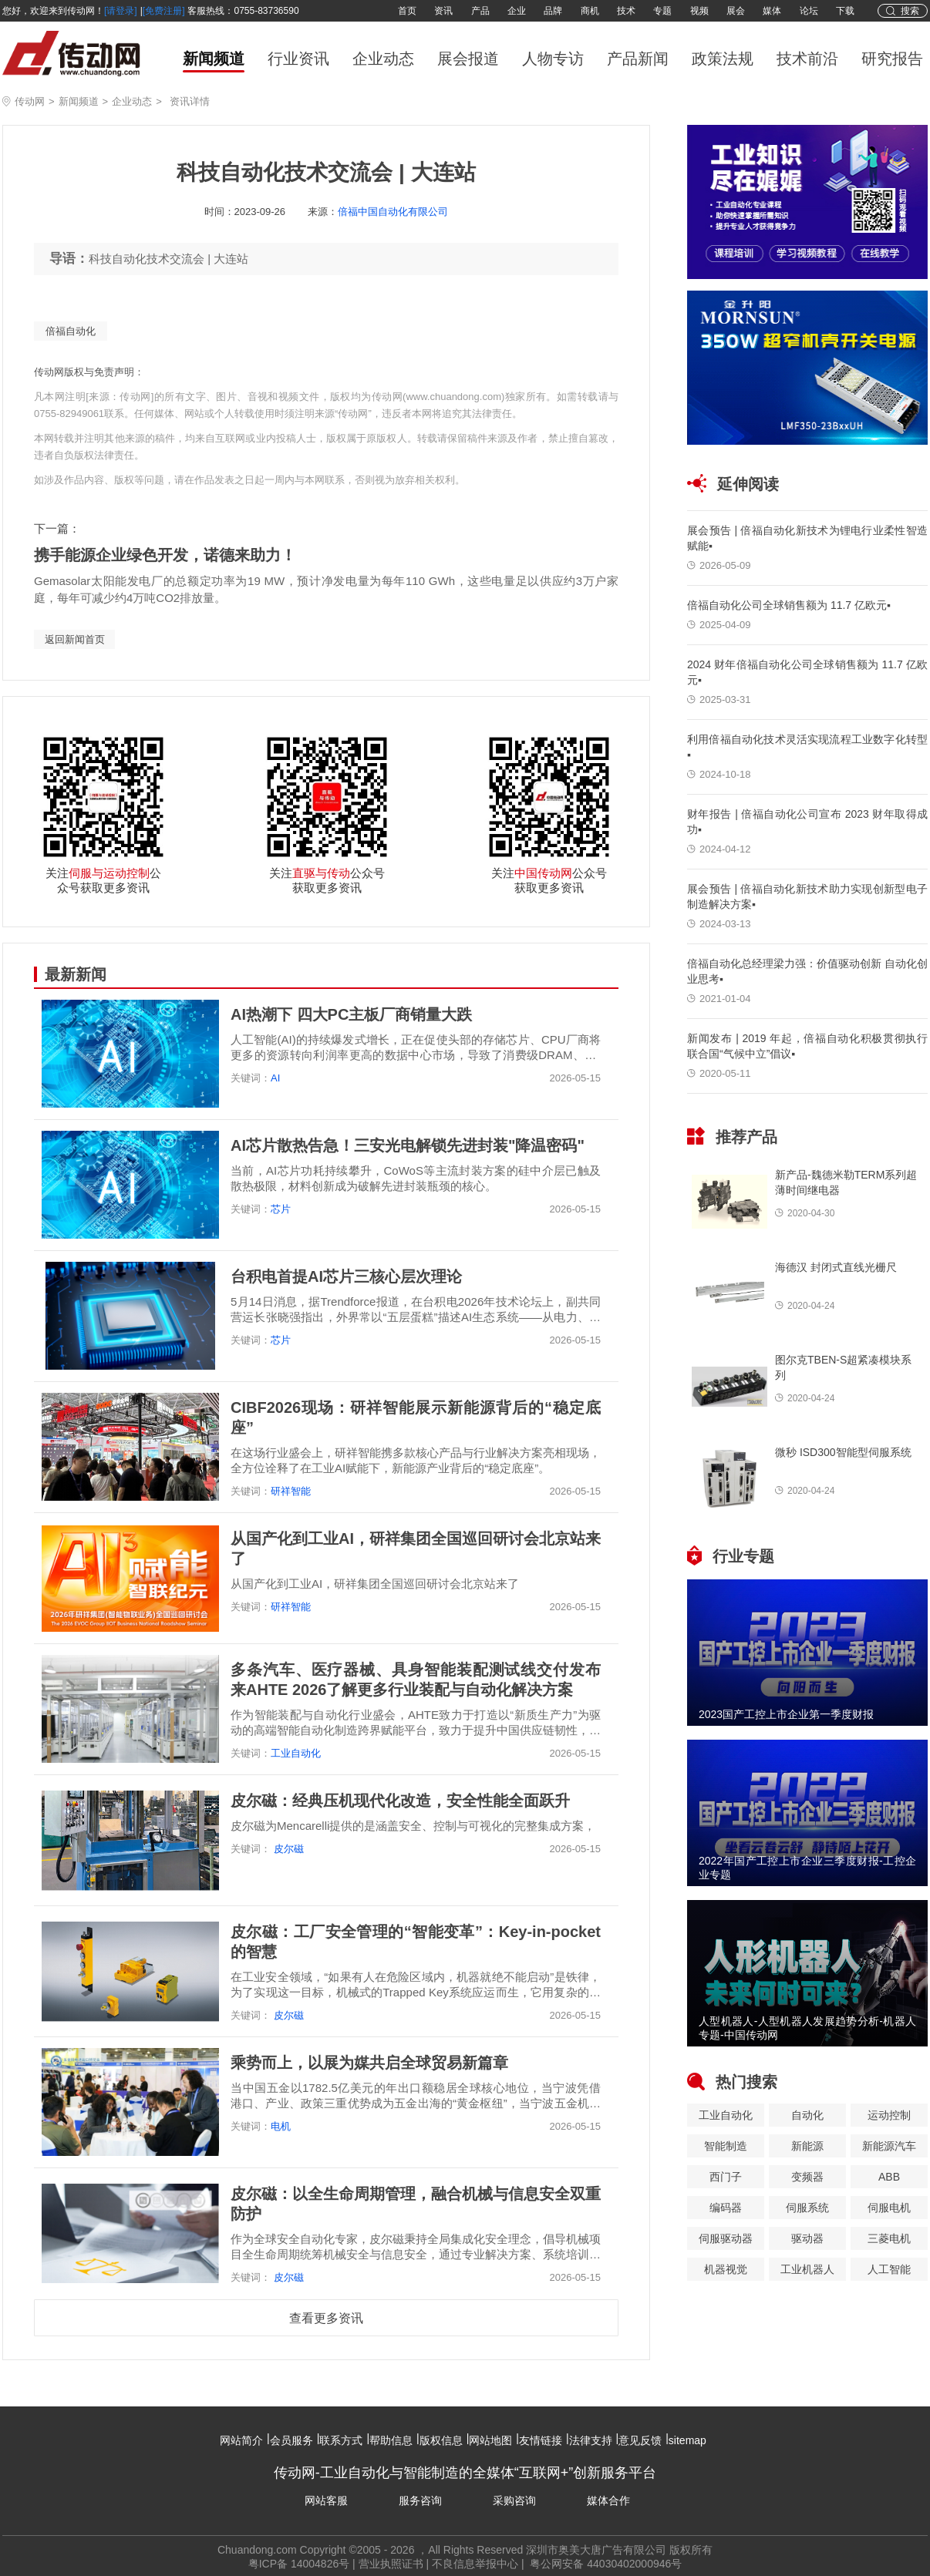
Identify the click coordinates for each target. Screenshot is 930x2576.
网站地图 (490, 2440)
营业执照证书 (391, 2564)
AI (275, 1078)
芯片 (281, 1209)
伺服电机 (889, 2207)
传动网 (30, 101)
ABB (889, 2177)
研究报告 (892, 58)
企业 (516, 10)
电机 (281, 2126)
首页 (407, 10)
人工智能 (889, 2269)
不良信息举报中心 (475, 2564)
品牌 (553, 10)
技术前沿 (807, 58)
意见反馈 (640, 2440)
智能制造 (725, 2146)
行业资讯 (298, 58)
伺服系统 (807, 2207)
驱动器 (807, 2238)
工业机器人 (807, 2269)
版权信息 (441, 2440)
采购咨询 (514, 2500)
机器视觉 (725, 2269)
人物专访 (553, 58)
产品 (480, 10)
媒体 (772, 10)
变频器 (807, 2177)
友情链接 (540, 2440)
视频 (699, 10)
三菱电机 (889, 2238)
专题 (662, 10)
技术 (626, 10)
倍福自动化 (70, 331)
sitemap (687, 2440)
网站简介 (241, 2440)
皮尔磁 (287, 1849)
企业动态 (383, 58)
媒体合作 (608, 2500)
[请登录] (120, 10)
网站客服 (326, 2500)
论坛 (809, 10)
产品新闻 (638, 58)
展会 (735, 10)
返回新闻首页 (75, 639)
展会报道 (468, 58)
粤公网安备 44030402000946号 (604, 2564)
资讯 (443, 10)
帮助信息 (391, 2440)
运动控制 (889, 2115)
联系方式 (340, 2440)
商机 (590, 10)
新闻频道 (213, 58)
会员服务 (291, 2440)
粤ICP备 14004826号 (299, 2564)
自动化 (807, 2115)
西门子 (725, 2177)
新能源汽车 (889, 2146)
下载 (845, 10)
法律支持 (590, 2440)
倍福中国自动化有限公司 (393, 211)
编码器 (725, 2207)
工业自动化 (296, 1753)
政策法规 (722, 58)
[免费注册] (164, 10)
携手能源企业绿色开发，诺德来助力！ (165, 554)
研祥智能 (291, 1491)
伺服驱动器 (726, 2238)
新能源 (807, 2146)
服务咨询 (420, 2500)
